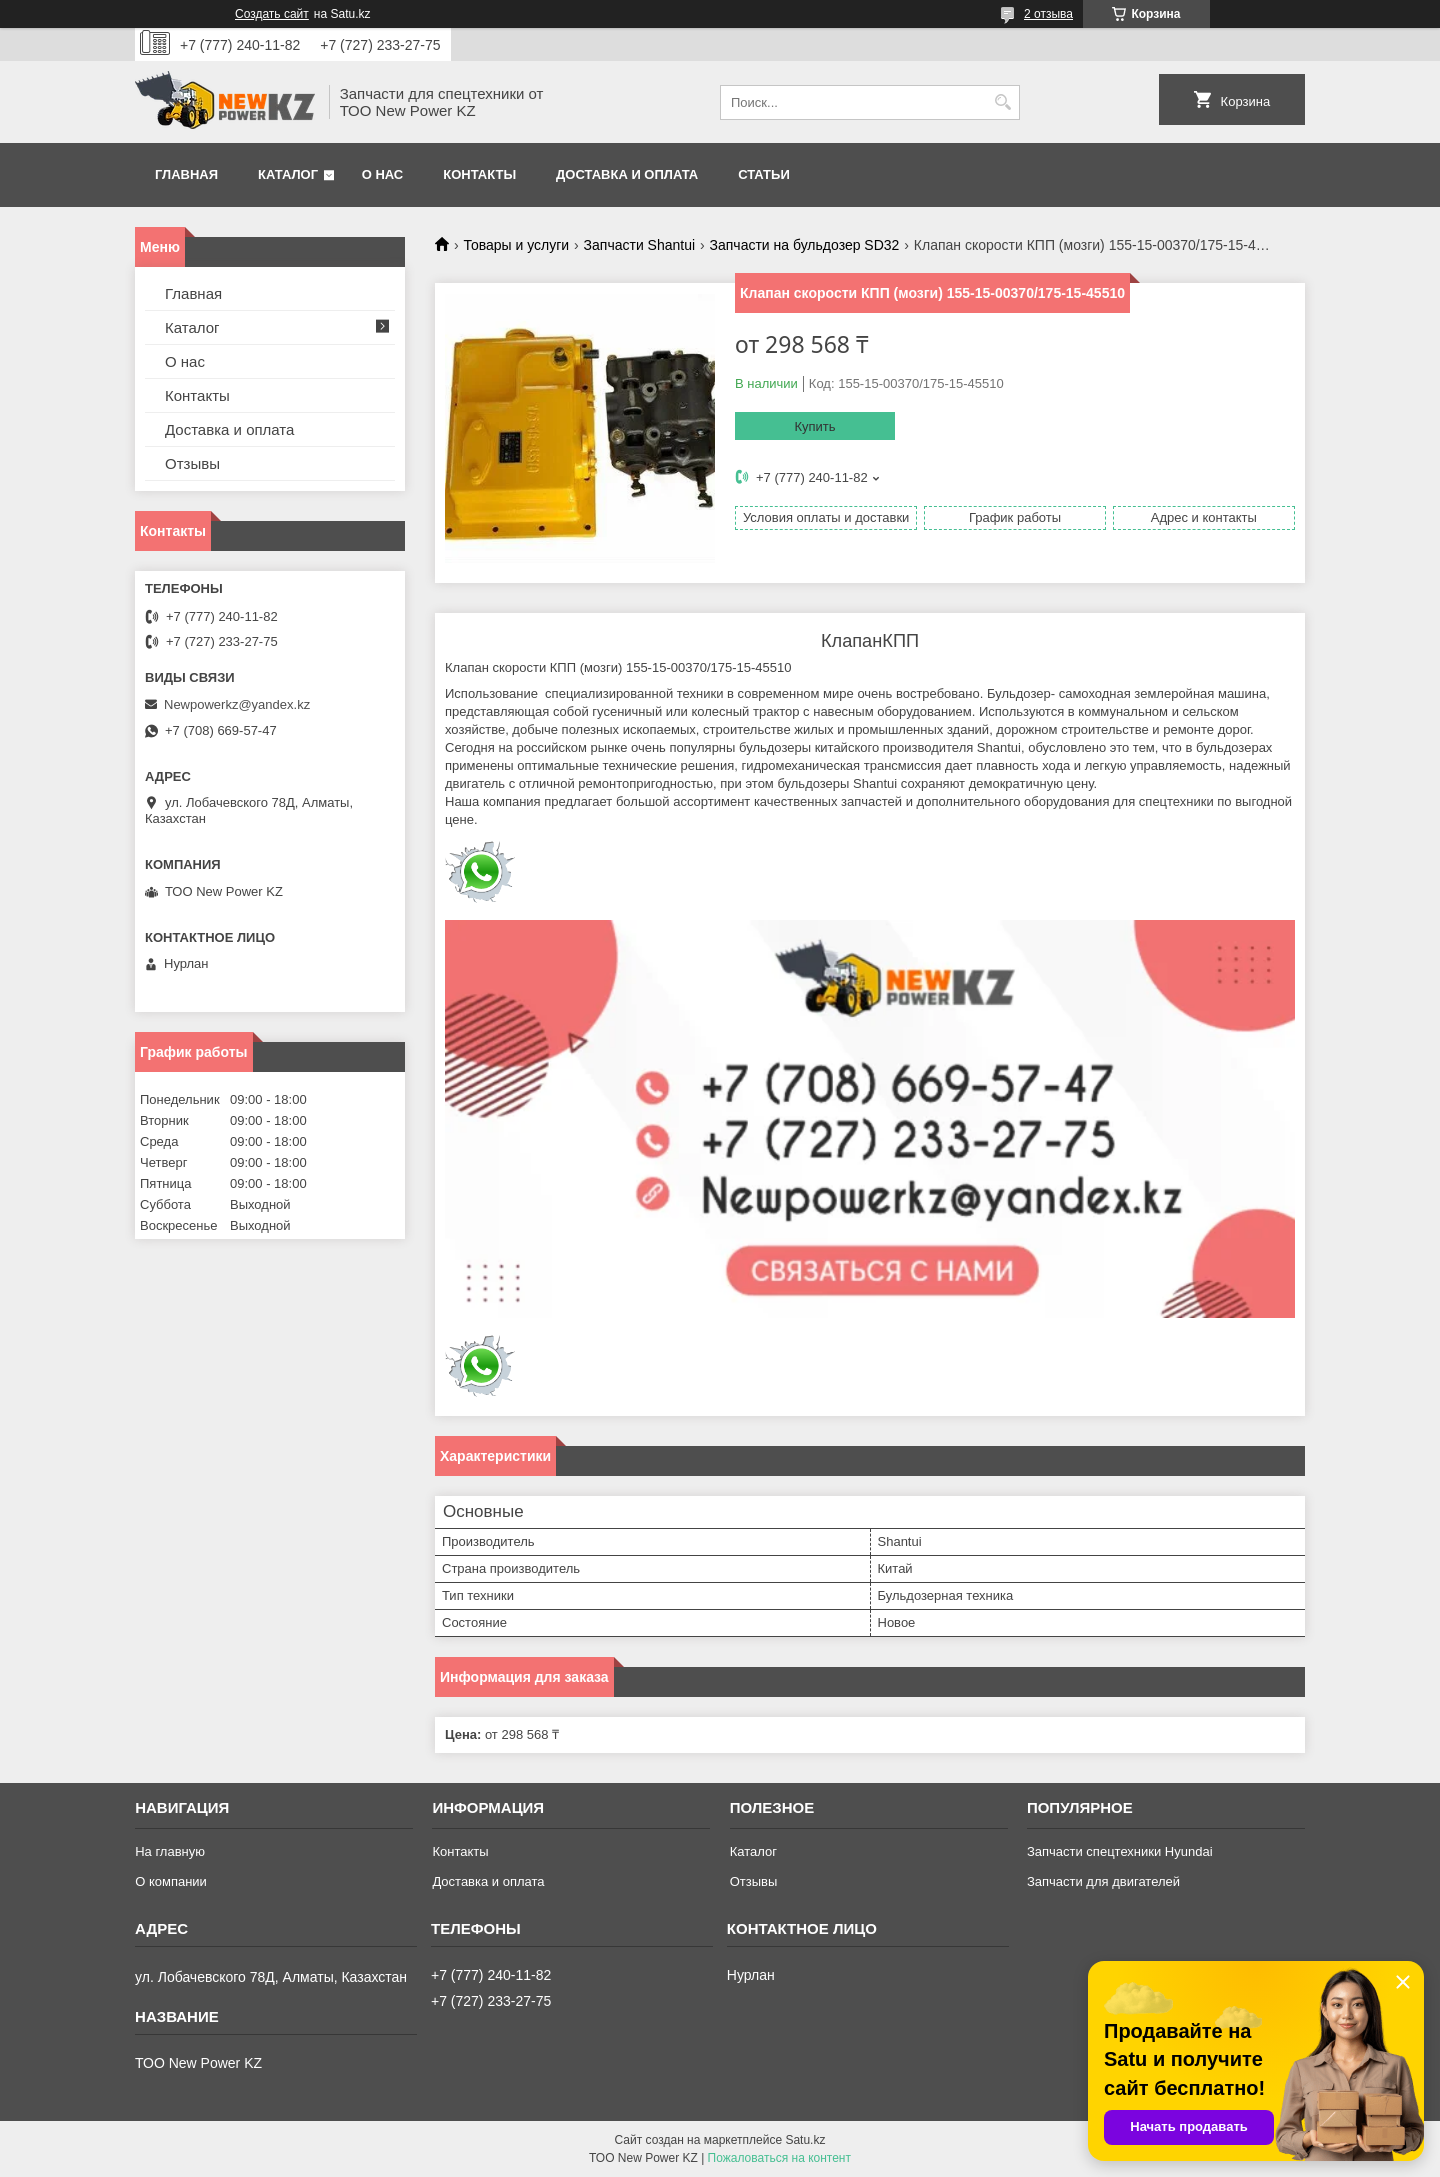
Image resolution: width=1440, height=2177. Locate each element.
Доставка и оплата (627, 174)
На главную (170, 1851)
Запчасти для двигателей (1103, 1881)
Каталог (288, 174)
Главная (186, 174)
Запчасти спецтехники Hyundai (1120, 1851)
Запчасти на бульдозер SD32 (805, 245)
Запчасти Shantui (640, 245)
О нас (383, 174)
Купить (814, 426)
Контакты (479, 174)
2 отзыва (1048, 14)
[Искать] (1002, 102)
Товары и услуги (516, 245)
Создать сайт (272, 14)
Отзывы (192, 463)
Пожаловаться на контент (779, 2158)
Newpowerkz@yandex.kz (237, 704)
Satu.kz (805, 2140)
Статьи (764, 174)
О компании (171, 1881)
